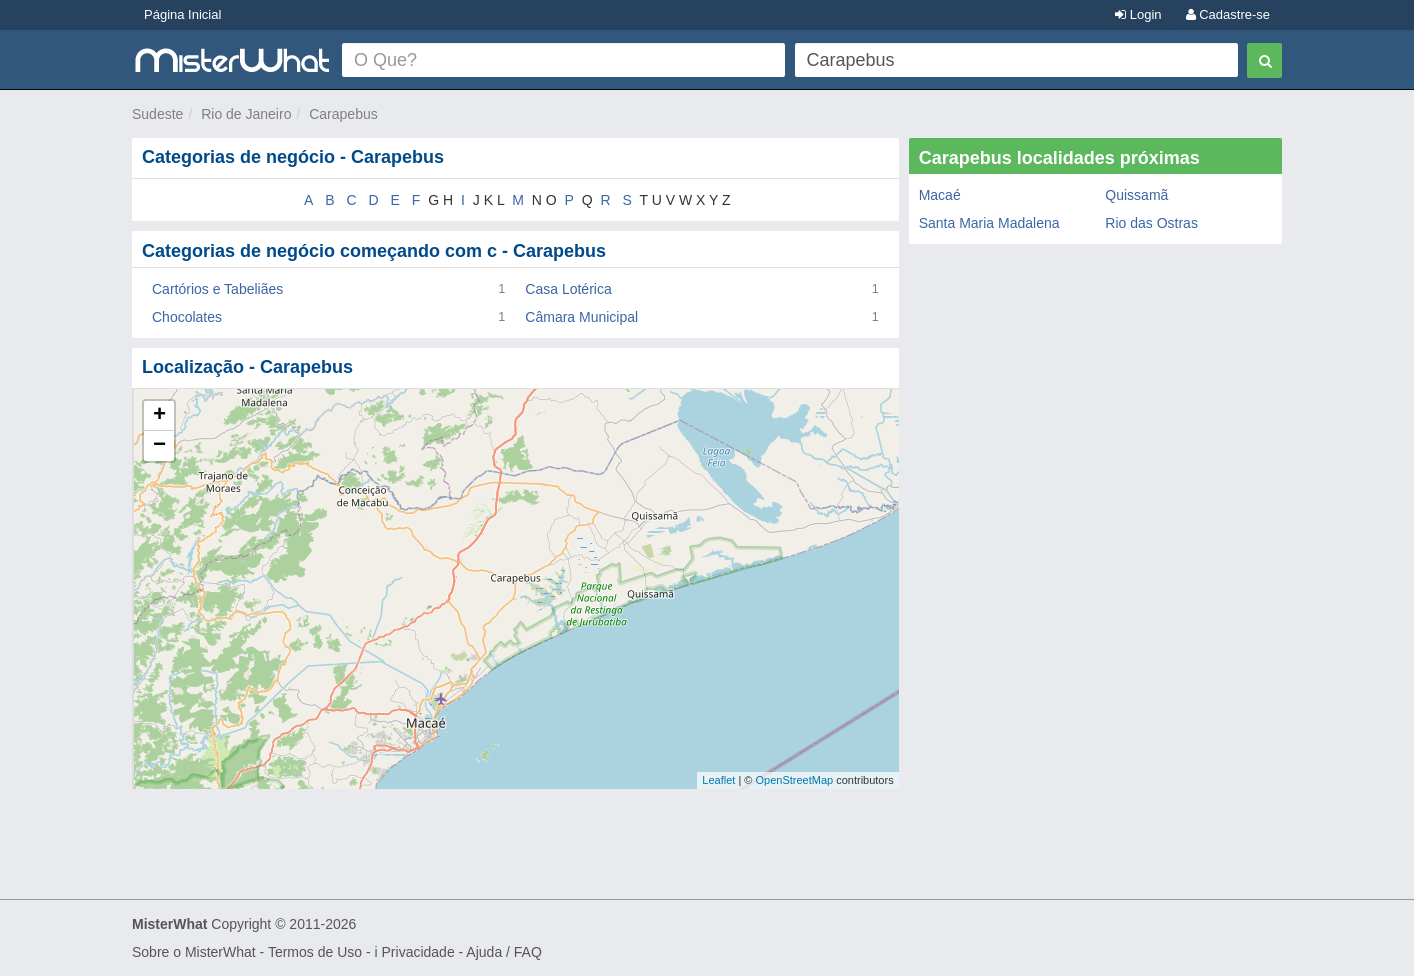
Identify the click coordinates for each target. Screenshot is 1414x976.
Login (1138, 14)
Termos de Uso (315, 952)
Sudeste (157, 114)
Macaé (940, 195)
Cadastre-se (1228, 14)
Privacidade (418, 952)
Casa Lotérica (568, 289)
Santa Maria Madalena (989, 223)
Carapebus (343, 114)
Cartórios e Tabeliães (217, 289)
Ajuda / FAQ (503, 952)
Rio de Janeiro (246, 114)
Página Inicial (182, 14)
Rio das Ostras (1151, 223)
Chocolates (187, 317)
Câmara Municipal (581, 317)
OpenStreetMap (794, 780)
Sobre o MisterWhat (194, 952)
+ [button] (159, 416)
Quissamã (1136, 195)
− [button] (159, 446)
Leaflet (718, 780)
